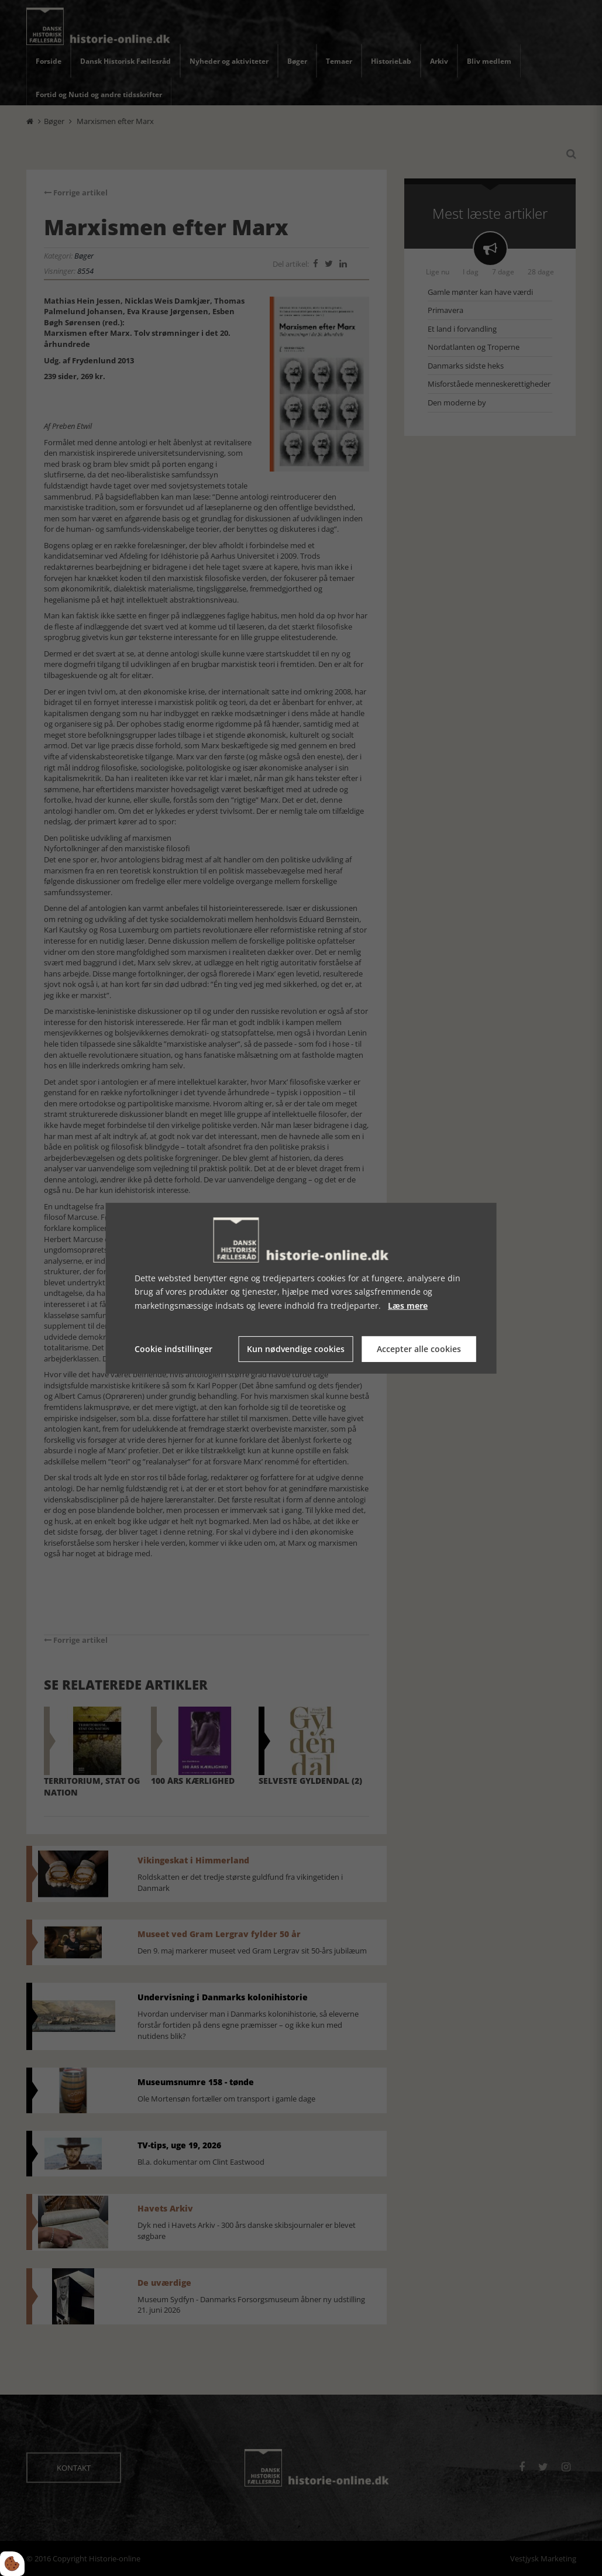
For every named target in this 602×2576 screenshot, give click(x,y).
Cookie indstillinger (173, 1348)
